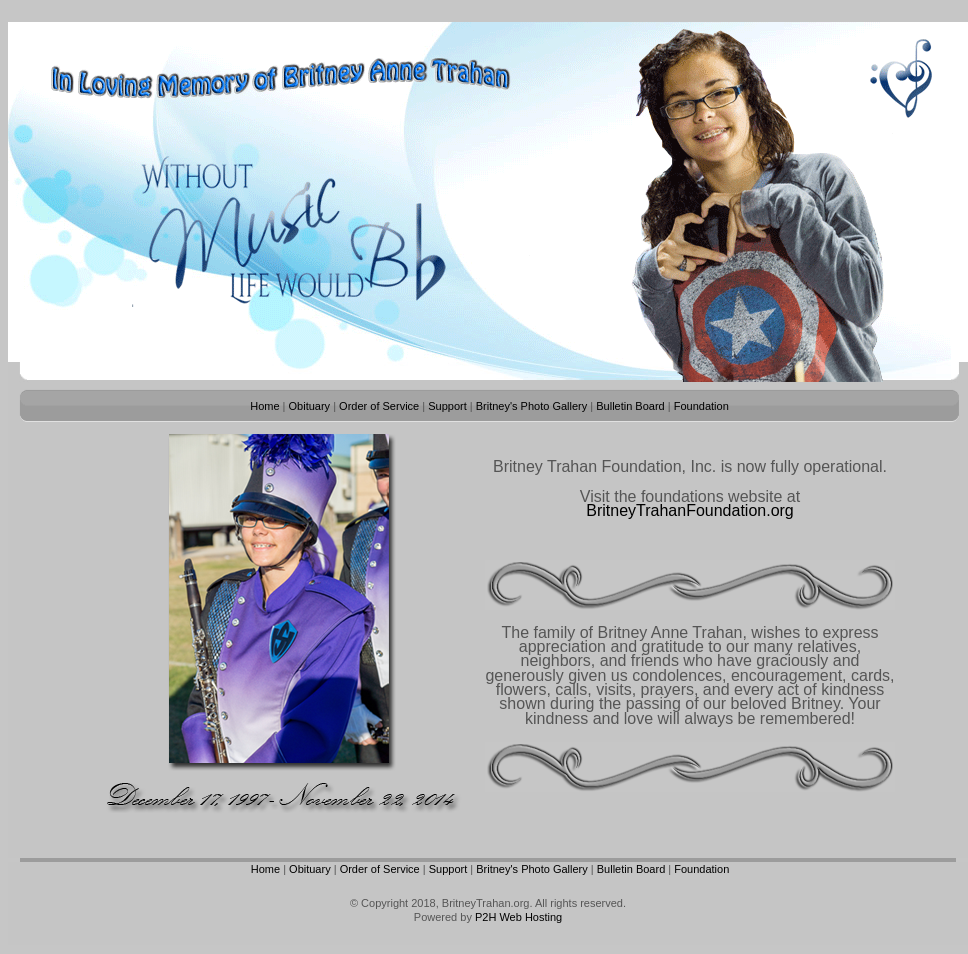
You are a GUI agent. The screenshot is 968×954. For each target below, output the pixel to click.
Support (447, 406)
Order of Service (379, 406)
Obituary (310, 406)
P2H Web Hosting (518, 917)
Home (264, 406)
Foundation (701, 406)
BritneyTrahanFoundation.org (690, 510)
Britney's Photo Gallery (532, 406)
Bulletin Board (630, 406)
